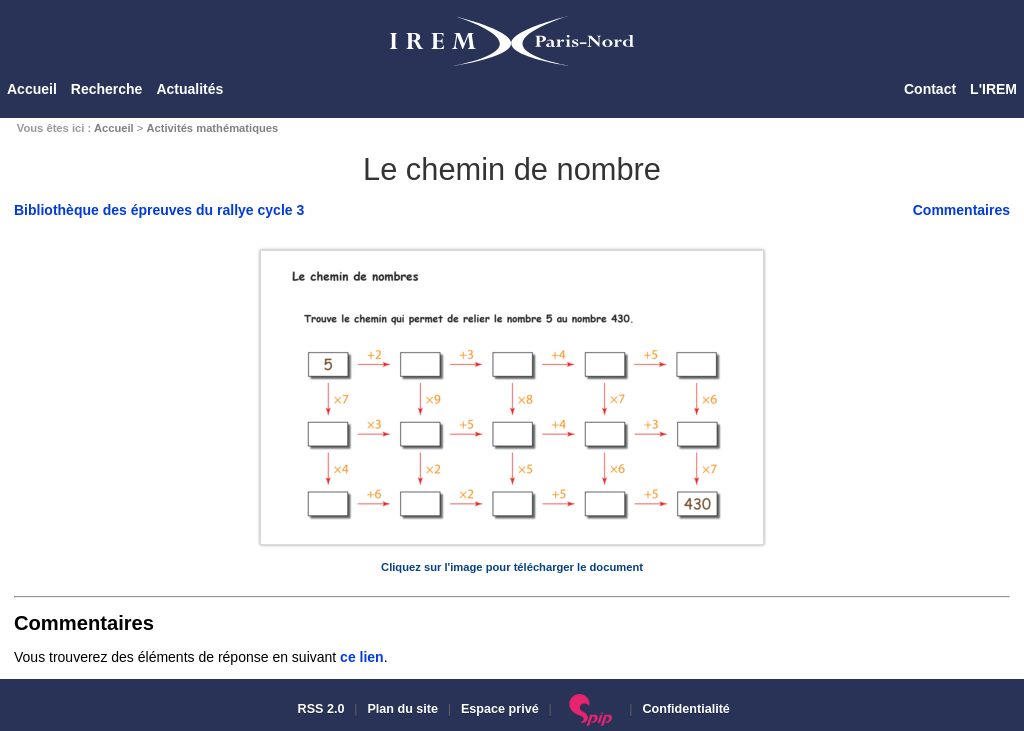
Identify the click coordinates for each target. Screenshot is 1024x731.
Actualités (189, 89)
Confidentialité (685, 709)
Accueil (32, 89)
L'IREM (993, 89)
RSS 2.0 (319, 709)
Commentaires (961, 210)
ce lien (362, 657)
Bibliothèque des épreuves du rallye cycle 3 (159, 210)
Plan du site (402, 709)
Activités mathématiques (212, 128)
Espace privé (500, 709)
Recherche (107, 89)
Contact (930, 89)
